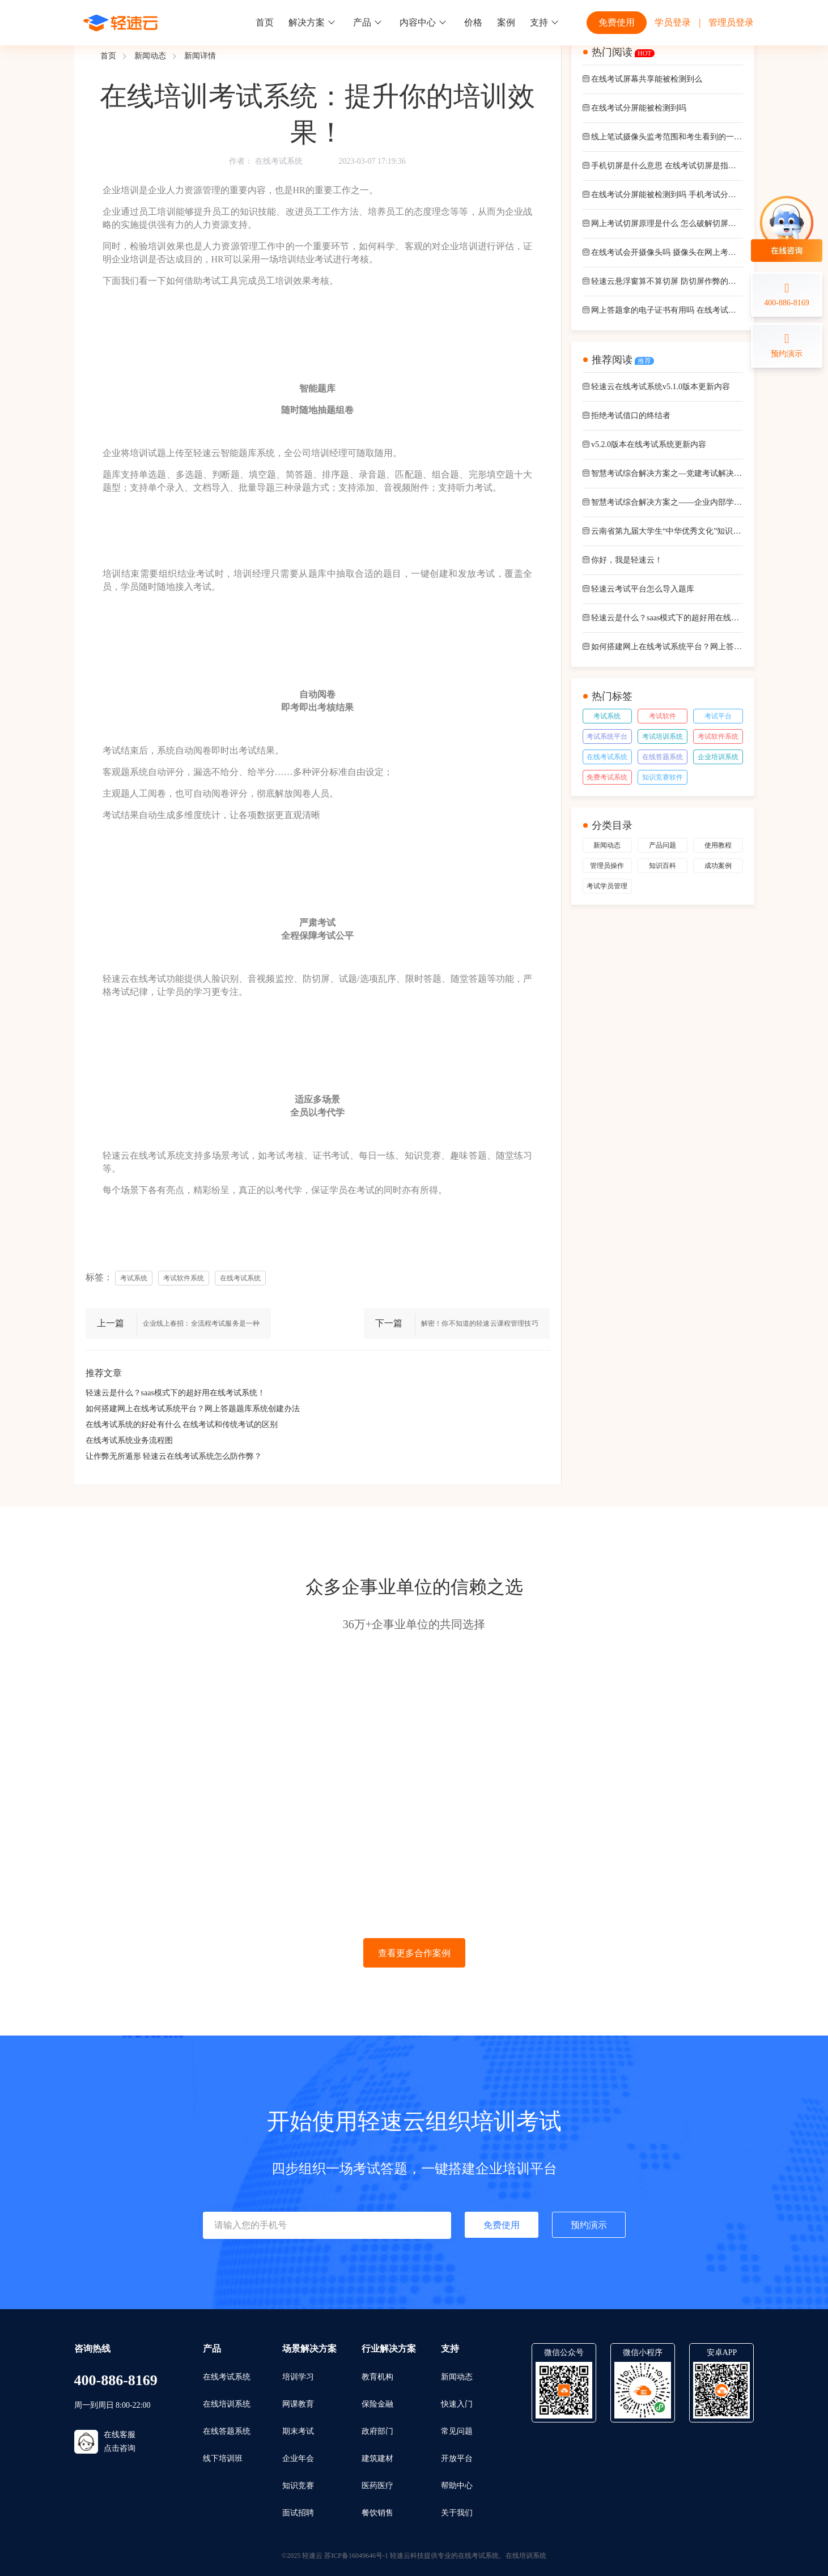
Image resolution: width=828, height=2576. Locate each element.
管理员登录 (731, 22)
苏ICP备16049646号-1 (356, 2556)
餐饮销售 (377, 2513)
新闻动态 (150, 56)
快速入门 (457, 2404)
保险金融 (377, 2404)
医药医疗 (377, 2485)
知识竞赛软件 (662, 777)
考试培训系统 (662, 736)
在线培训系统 (226, 2404)
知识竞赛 (298, 2485)
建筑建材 (377, 2458)
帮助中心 (457, 2485)
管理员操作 (607, 866)
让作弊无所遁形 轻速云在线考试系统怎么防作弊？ (174, 1456)
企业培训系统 (718, 757)
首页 (265, 22)
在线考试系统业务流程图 (129, 1440)
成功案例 (718, 866)
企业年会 (298, 2458)
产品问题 (662, 845)
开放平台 (457, 2458)
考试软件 (662, 716)
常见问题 (457, 2431)
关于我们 (457, 2513)
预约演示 (589, 2225)
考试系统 (607, 716)
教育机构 (377, 2377)
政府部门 (377, 2431)
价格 (473, 22)
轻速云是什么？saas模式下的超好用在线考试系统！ (175, 1393)
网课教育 (298, 2404)
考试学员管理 (607, 886)
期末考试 (298, 2431)
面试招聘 (298, 2513)
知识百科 (662, 866)
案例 (506, 22)
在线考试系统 (279, 161)
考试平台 (718, 716)
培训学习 (298, 2377)
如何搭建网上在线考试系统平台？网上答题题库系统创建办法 (193, 1408)
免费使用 (616, 22)
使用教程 (718, 845)
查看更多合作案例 (414, 1953)
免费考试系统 (607, 777)
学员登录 (673, 22)
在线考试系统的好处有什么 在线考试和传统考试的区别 (182, 1424)
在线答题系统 (662, 757)
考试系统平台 (607, 736)
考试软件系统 (718, 736)
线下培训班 (223, 2458)
